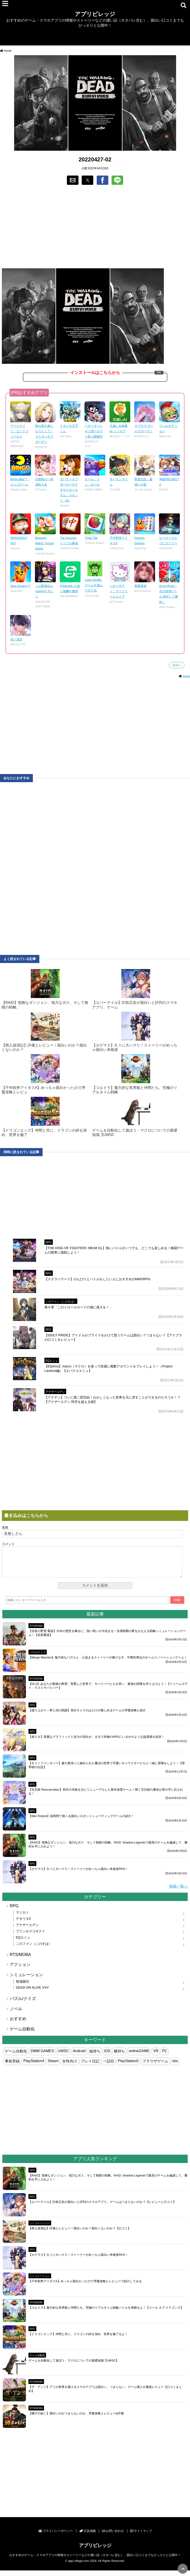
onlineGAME (139, 2056)
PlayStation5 (128, 2066)
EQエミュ (52, 1360)
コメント (8, 1544)
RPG (49, 1242)
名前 (5, 1527)
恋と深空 (16, 639)
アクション (20, 1970)
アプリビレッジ (95, 13)
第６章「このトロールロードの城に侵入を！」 (78, 1307)
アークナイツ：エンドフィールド (19, 431)
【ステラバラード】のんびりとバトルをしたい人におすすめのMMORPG (97, 1279)
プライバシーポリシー (55, 2536)
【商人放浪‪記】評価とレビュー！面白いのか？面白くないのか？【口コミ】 (79, 2234)
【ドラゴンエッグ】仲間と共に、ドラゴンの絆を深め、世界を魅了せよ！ (78, 2339)
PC (164, 2056)
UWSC (63, 2056)
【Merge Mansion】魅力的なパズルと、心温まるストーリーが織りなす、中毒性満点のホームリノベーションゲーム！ (107, 1663)
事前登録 (12, 2067)
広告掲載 (87, 2536)
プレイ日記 (90, 2067)
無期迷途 (140, 586)
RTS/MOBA (36, 1631)
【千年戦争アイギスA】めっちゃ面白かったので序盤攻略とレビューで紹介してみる (85, 2286)
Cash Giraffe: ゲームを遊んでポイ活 (94, 585)
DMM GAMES (42, 2056)
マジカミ (22, 1918)
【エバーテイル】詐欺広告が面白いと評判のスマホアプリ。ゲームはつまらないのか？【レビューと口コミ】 (102, 2207)
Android (79, 2056)
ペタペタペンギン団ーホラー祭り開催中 (94, 431)
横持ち (119, 2057)
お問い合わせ (113, 2536)
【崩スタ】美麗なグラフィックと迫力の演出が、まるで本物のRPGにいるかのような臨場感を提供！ (96, 1742)
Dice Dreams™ (20, 586)
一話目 (108, 2067)
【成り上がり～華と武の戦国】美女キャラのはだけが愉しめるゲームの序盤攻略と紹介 (87, 1716)
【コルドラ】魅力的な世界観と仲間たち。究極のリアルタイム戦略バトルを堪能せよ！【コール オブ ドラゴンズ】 (106, 2313)
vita (175, 2066)
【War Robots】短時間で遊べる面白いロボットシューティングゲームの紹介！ (81, 1821)
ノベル (16, 2014)
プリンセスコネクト (30, 1937)
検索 (177, 1605)
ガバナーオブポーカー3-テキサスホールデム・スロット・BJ (69, 489)
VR (155, 2056)
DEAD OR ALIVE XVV (32, 1993)
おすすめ (18, 2024)
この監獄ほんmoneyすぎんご (44, 591)
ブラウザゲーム (155, 2067)
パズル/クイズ (38, 1657)
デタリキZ (23, 1924)
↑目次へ (176, 665)
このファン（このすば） (61, 1301)
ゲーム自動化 (22, 2034)
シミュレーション (26, 1980)
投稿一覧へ (178, 1892)
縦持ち (94, 2057)
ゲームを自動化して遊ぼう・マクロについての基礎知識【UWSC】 (73, 2366)
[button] (72, 180)
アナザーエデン (55, 1391)
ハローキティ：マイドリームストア (119, 591)
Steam (53, 2066)
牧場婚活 (22, 1987)
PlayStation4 (33, 2066)
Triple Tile (91, 538)
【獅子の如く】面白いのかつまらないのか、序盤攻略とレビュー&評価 (76, 2419)
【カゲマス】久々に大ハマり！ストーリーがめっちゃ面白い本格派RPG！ (78, 1874)
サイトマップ (141, 2536)
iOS (107, 2056)
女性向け (69, 2067)
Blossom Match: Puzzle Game (44, 543)
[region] (95, 226)
